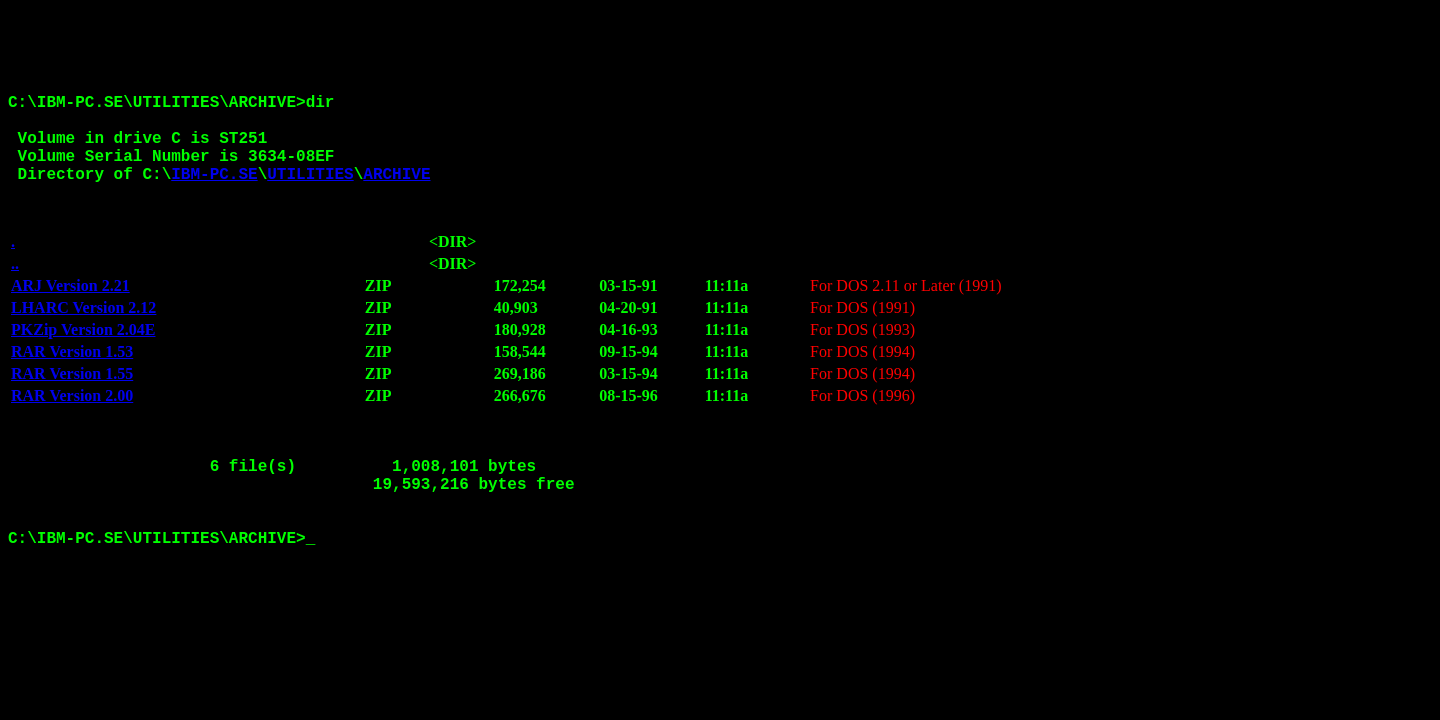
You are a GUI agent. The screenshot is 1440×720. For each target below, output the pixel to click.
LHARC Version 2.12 (83, 338)
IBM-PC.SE (214, 197)
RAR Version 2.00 (72, 426)
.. (15, 294)
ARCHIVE (396, 197)
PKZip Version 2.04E (83, 360)
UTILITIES (310, 197)
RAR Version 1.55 (72, 404)
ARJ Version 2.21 (70, 316)
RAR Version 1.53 (72, 382)
